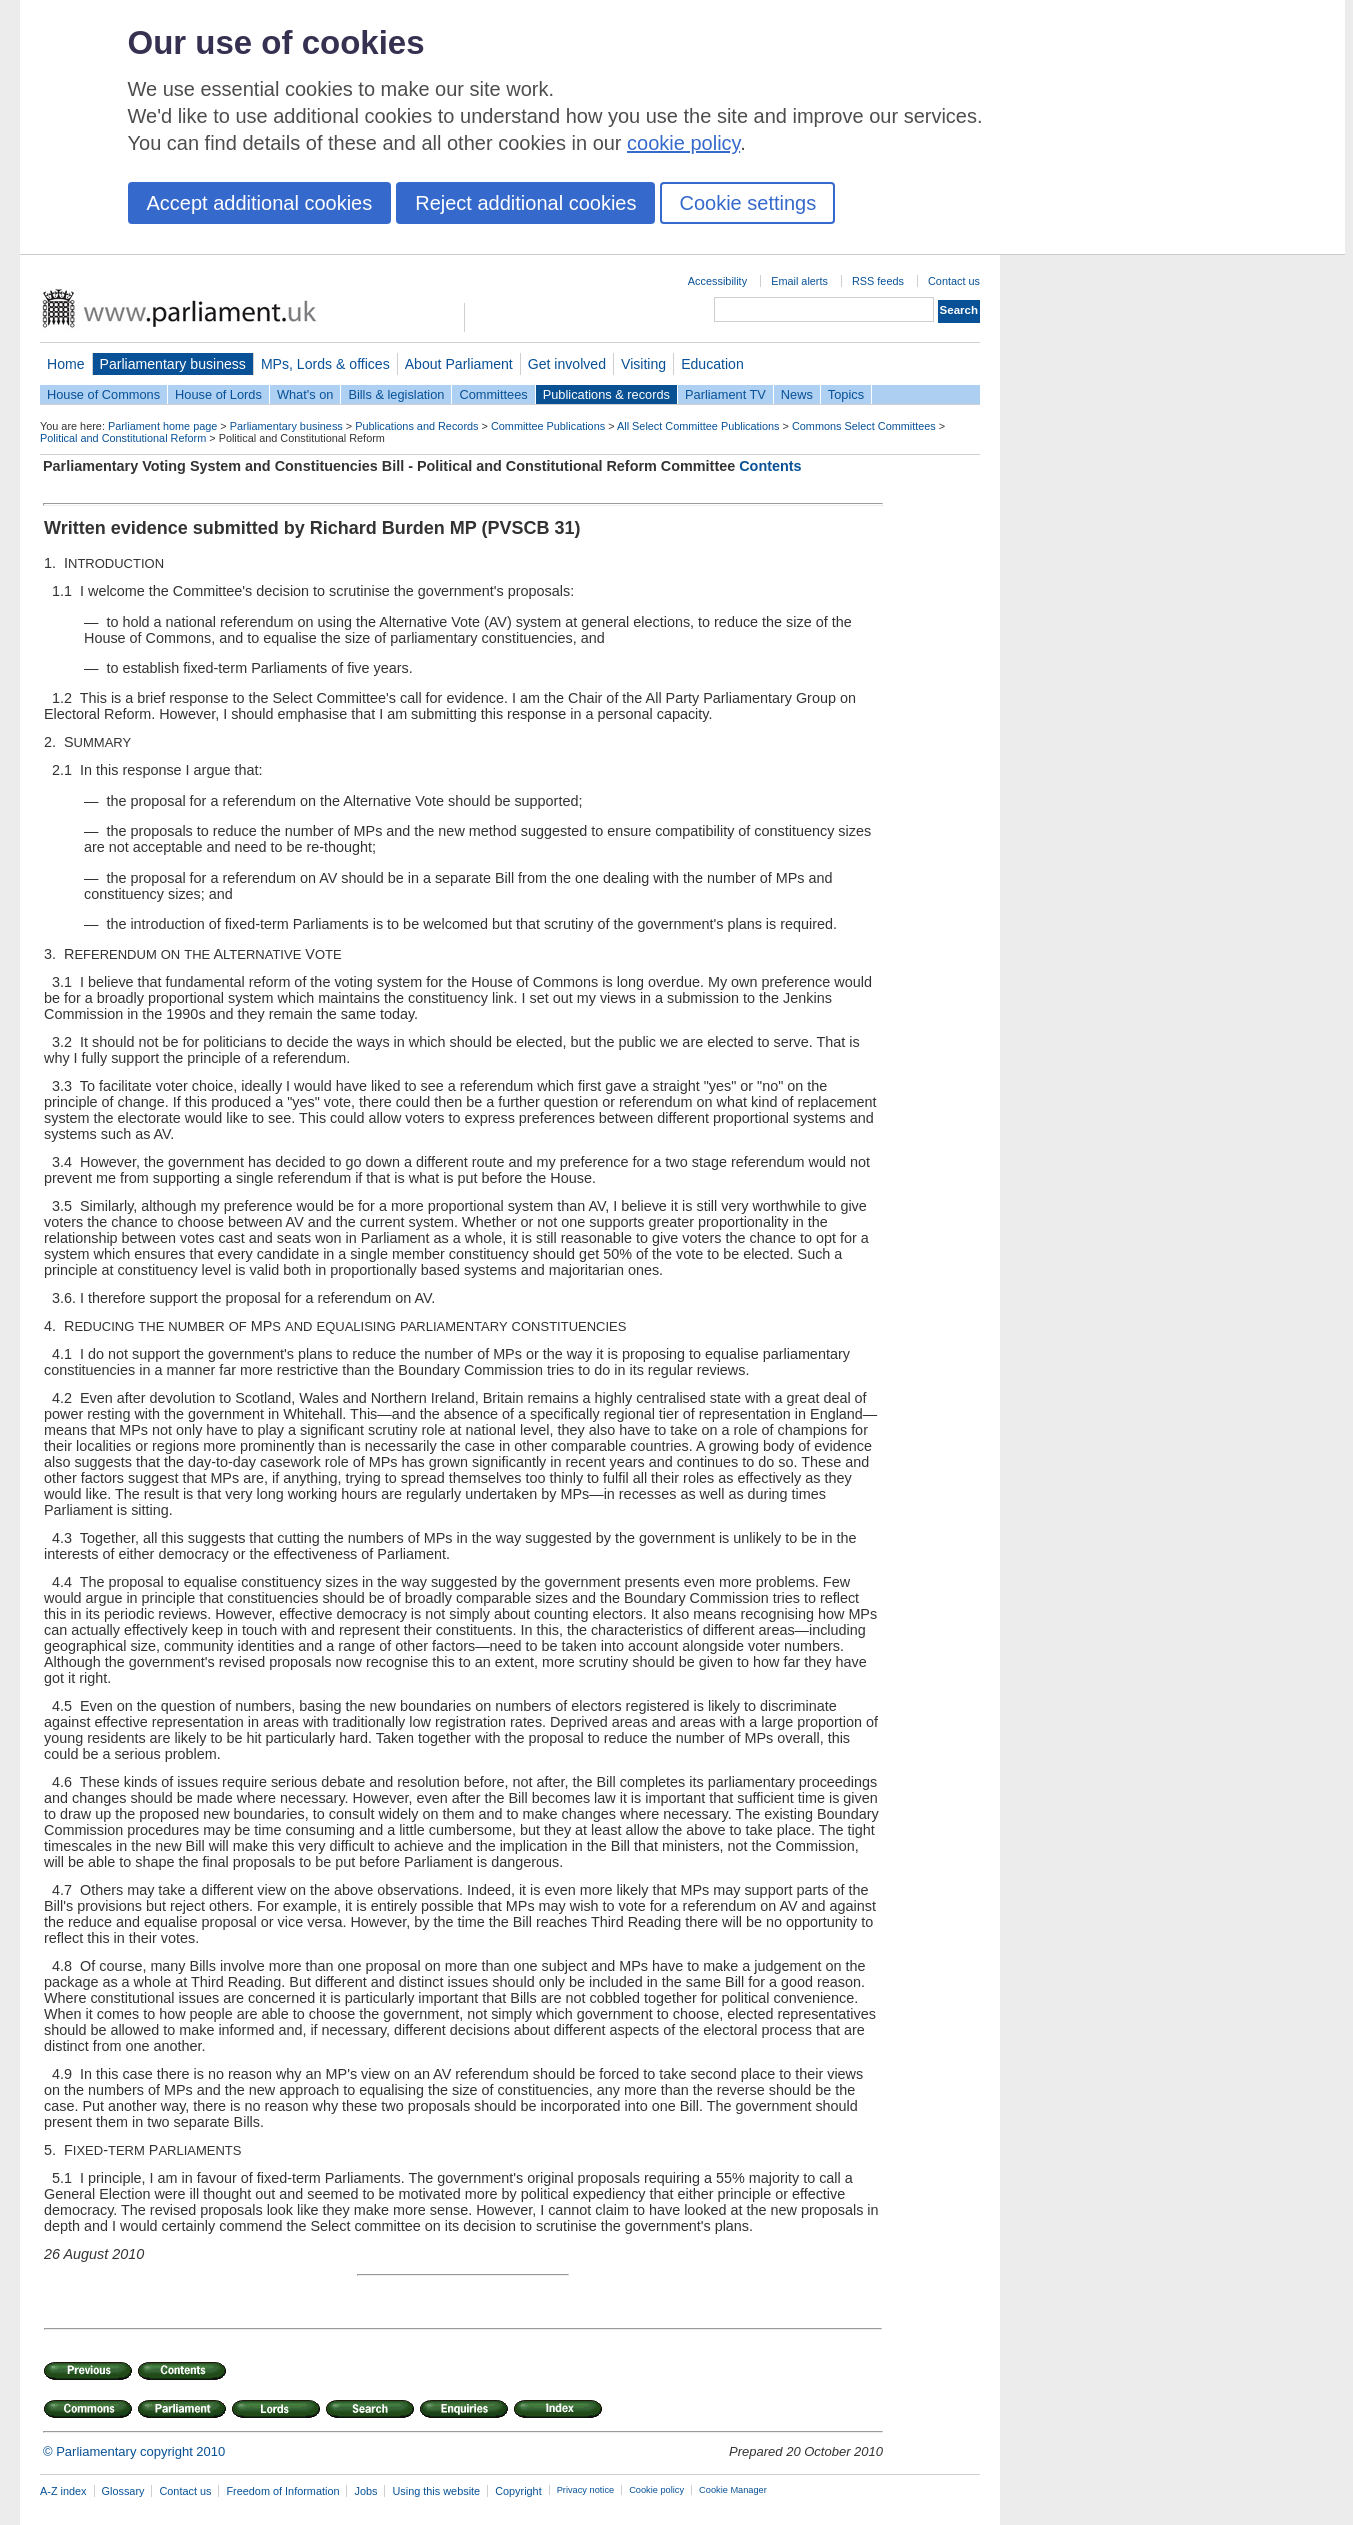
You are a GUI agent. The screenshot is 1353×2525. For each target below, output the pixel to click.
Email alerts (799, 281)
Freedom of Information (282, 2491)
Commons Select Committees (864, 426)
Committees (493, 394)
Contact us (954, 281)
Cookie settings (747, 203)
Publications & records (606, 394)
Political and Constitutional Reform (123, 438)
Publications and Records (416, 426)
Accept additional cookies (260, 203)
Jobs (365, 2491)
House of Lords (218, 394)
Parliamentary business (173, 364)
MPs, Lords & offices (325, 364)
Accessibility (717, 281)
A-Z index (63, 2491)
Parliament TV (725, 394)
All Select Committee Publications (698, 426)
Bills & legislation (396, 394)
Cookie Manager (733, 2490)
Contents (770, 466)
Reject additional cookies (525, 203)
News (797, 394)
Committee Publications (548, 426)
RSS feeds (878, 281)
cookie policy (683, 143)
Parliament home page (162, 426)
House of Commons (103, 394)
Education (712, 364)
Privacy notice (585, 2490)
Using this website (436, 2491)
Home (66, 364)
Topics (846, 394)
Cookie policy (656, 2490)
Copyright (518, 2491)
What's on (305, 394)
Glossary (123, 2491)
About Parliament (459, 364)
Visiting (643, 364)
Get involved (567, 364)
